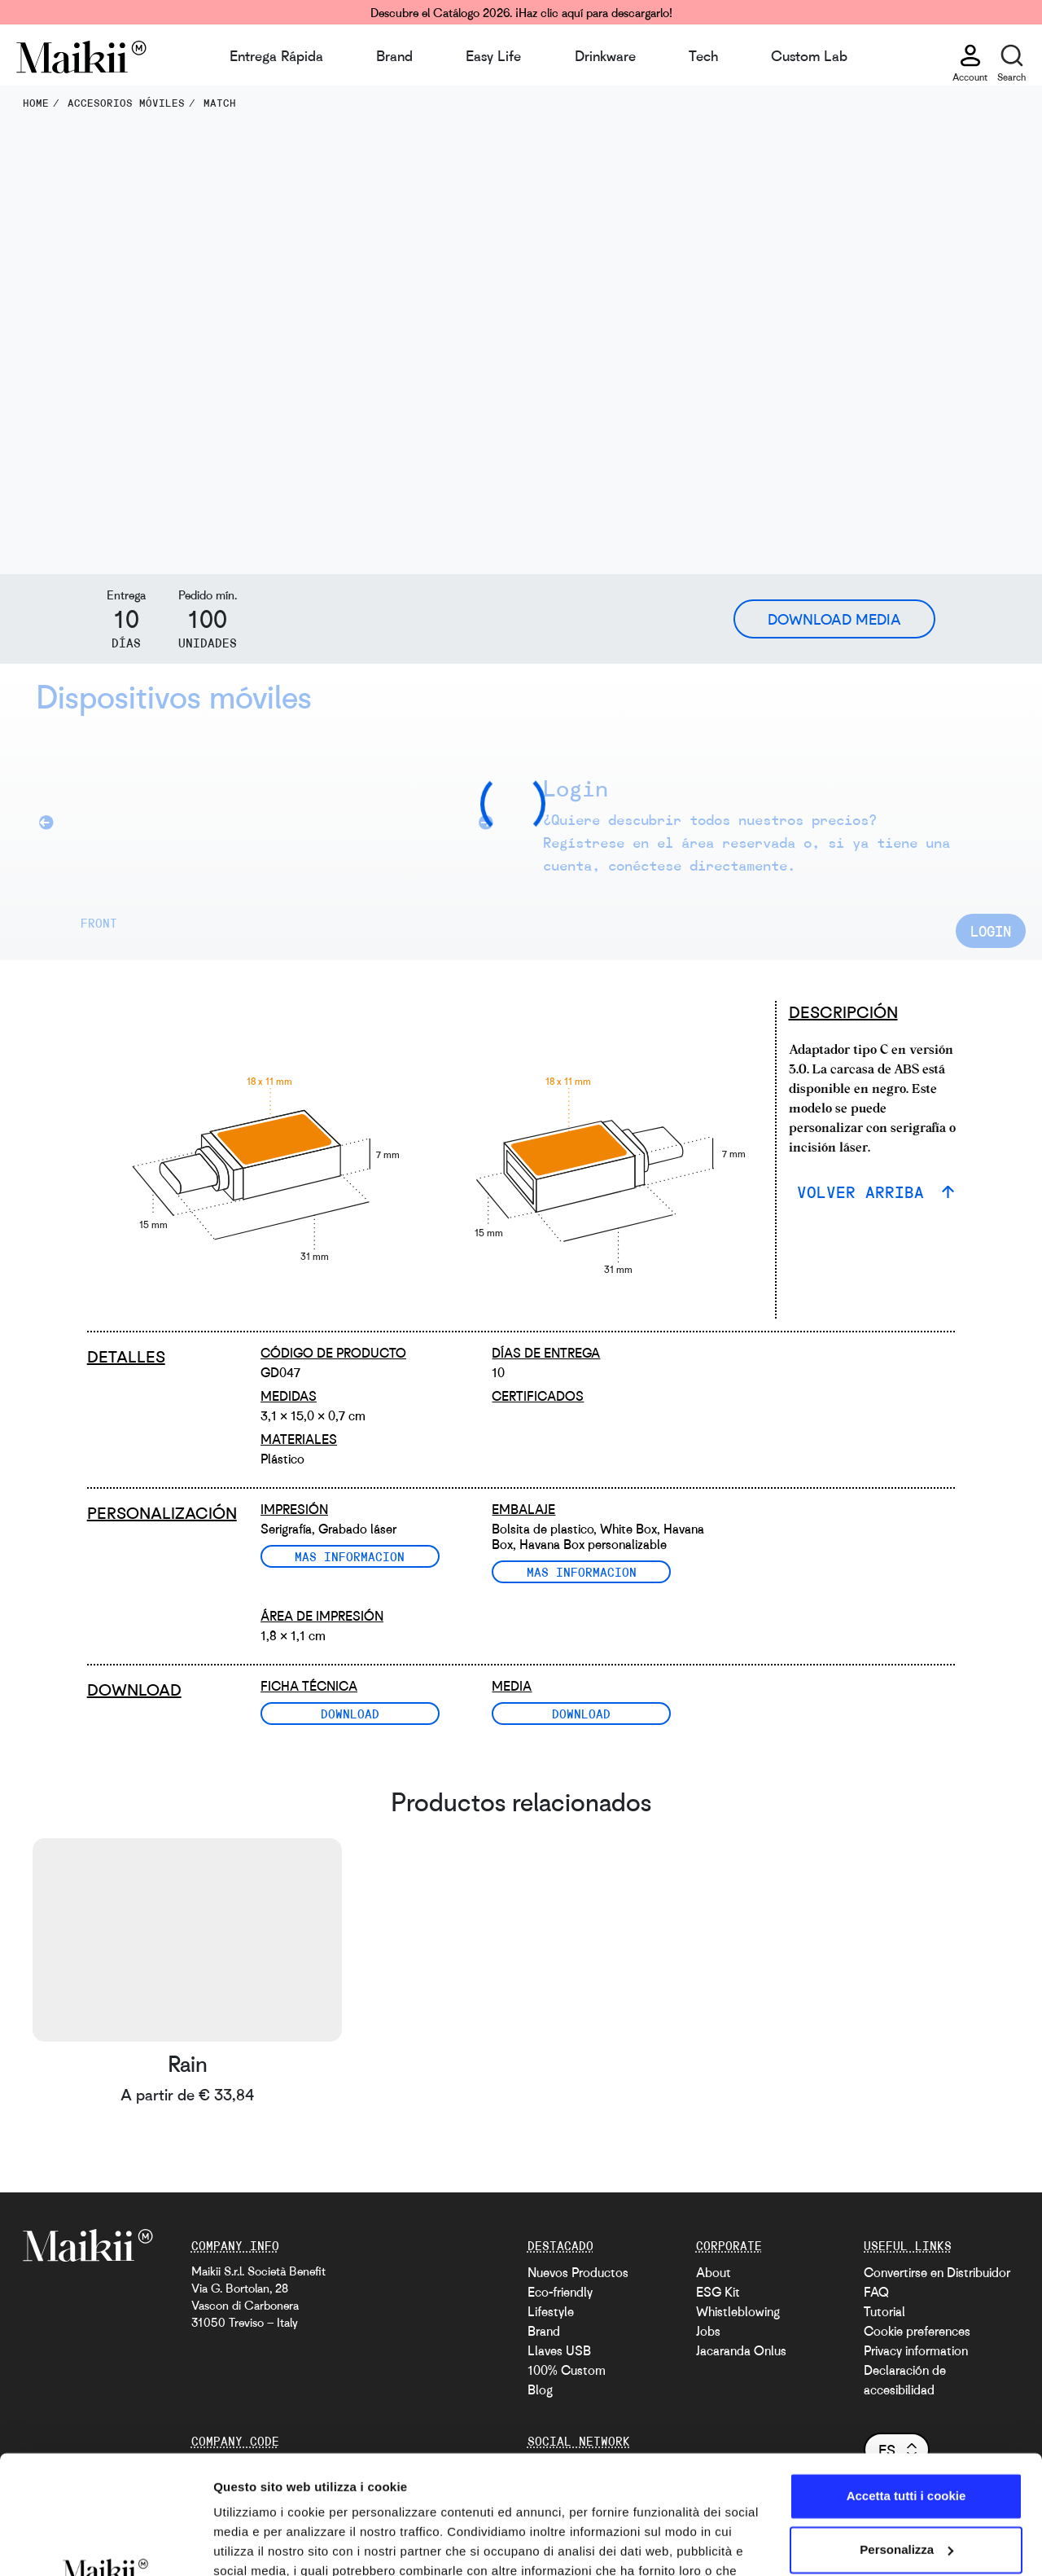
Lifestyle (551, 2311)
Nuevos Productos (578, 2272)
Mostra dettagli (257, 2544)
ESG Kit (718, 2292)
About (713, 2272)
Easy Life (493, 55)
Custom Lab (809, 55)
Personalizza (906, 2438)
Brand (394, 55)
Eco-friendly (560, 2292)
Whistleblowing (738, 2311)
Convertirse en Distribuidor (937, 2272)
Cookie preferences (917, 2331)
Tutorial (884, 2311)
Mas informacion (350, 1556)
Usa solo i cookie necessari (906, 2492)
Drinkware (605, 55)
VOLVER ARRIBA (865, 1192)
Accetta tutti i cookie (906, 2385)
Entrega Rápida (276, 55)
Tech (703, 55)
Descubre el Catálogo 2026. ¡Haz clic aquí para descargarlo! (521, 12)
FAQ (876, 2292)
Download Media (834, 619)
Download (350, 1713)
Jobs (708, 2331)
